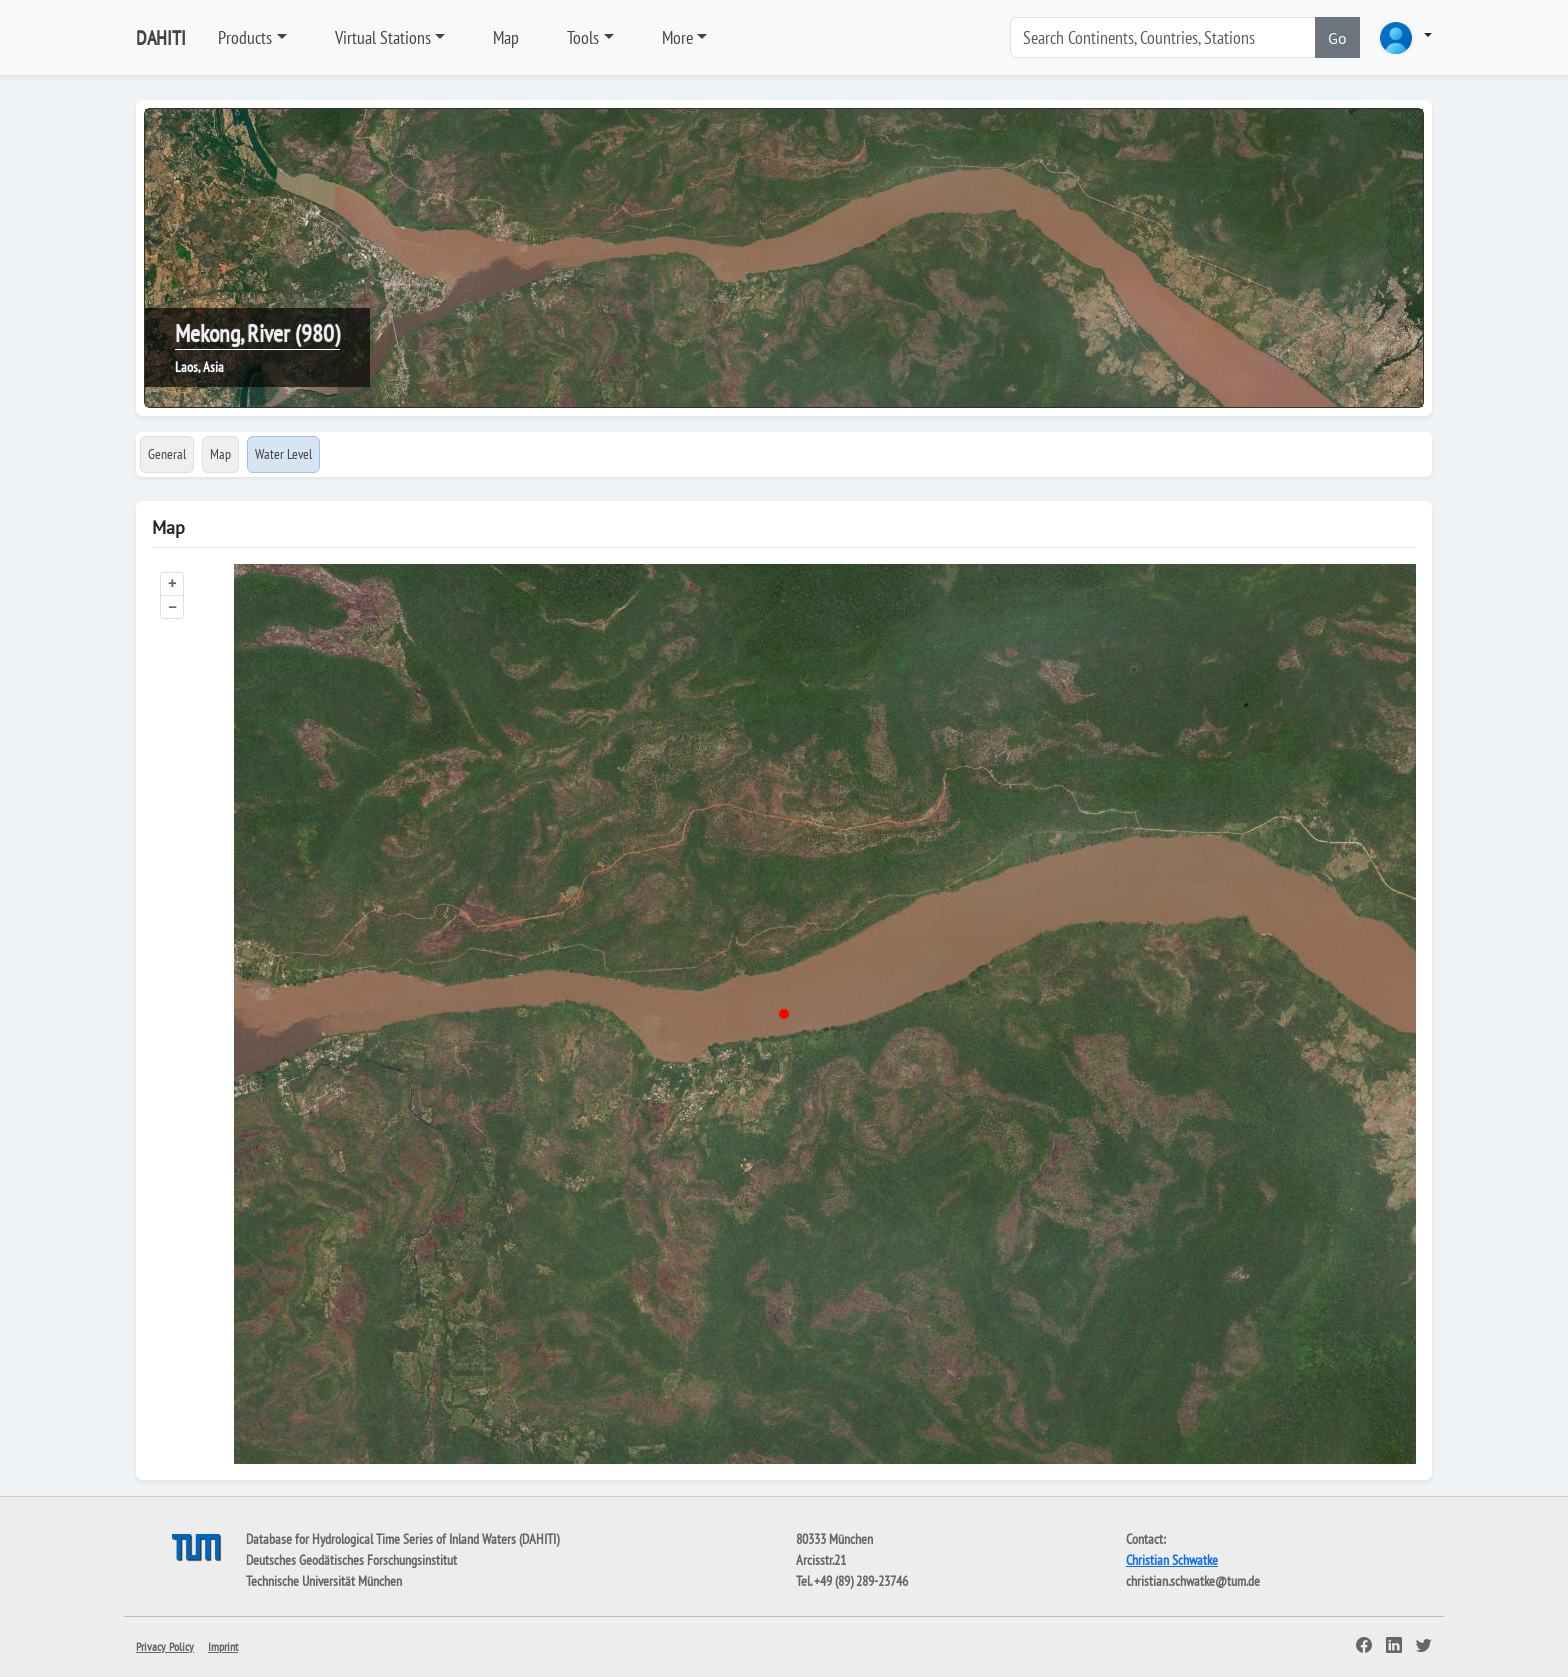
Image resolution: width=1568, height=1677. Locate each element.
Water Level (283, 454)
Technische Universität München (324, 1581)
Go (1337, 38)
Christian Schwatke (1172, 1560)
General (167, 454)
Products (245, 37)
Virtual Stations (383, 37)
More (677, 37)
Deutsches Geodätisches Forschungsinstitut (351, 1560)
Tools (583, 37)
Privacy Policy (165, 1646)
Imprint (223, 1646)
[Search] (1163, 37)
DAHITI (161, 38)
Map (506, 37)
